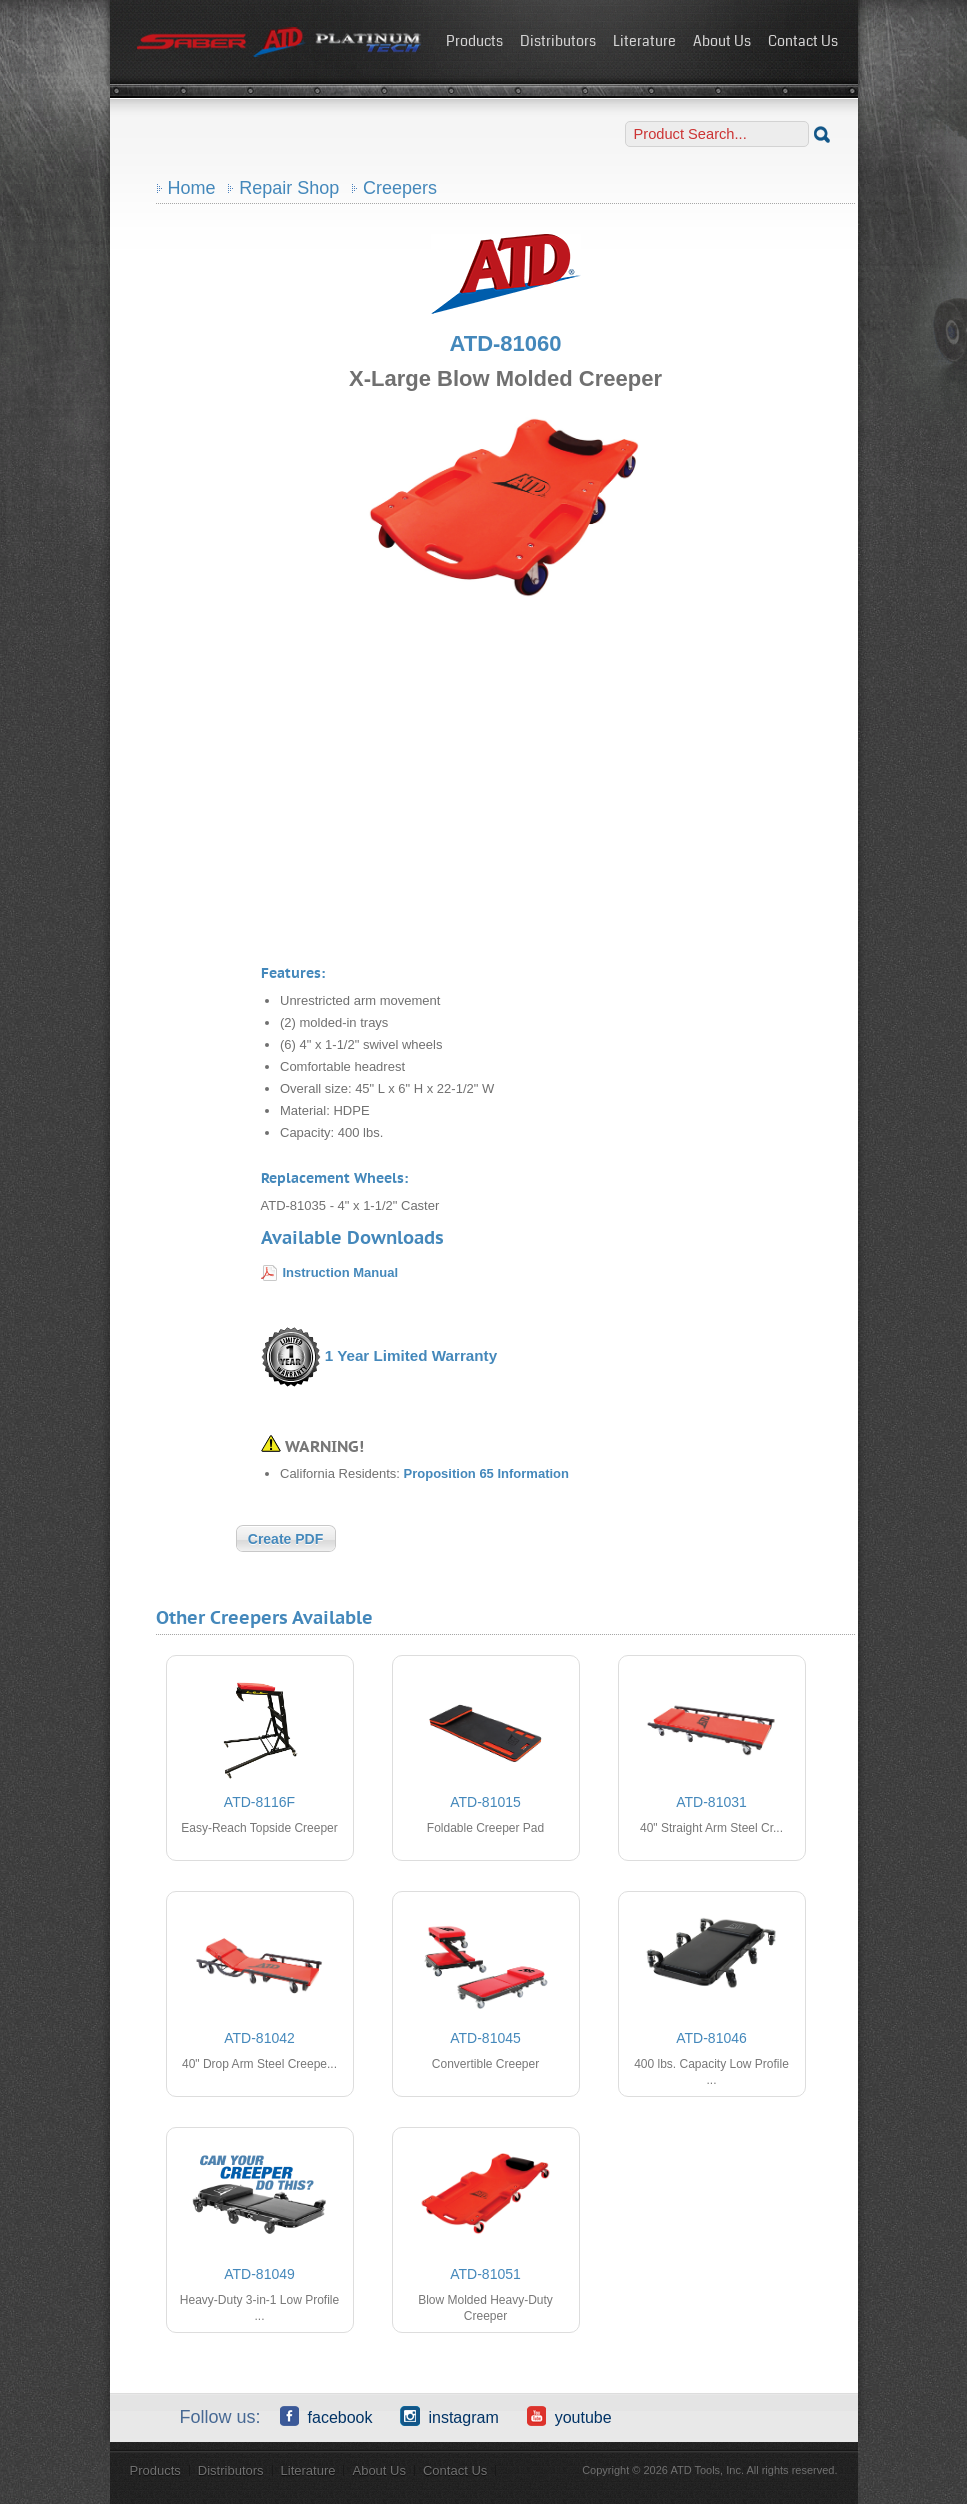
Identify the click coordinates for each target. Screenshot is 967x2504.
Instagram (449, 2416)
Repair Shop (289, 188)
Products (474, 41)
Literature (644, 41)
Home (192, 188)
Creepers (400, 188)
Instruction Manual (341, 1272)
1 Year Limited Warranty (411, 1355)
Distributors (558, 41)
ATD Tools (280, 43)
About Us (722, 41)
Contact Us (803, 41)
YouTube (569, 2416)
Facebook (326, 2416)
